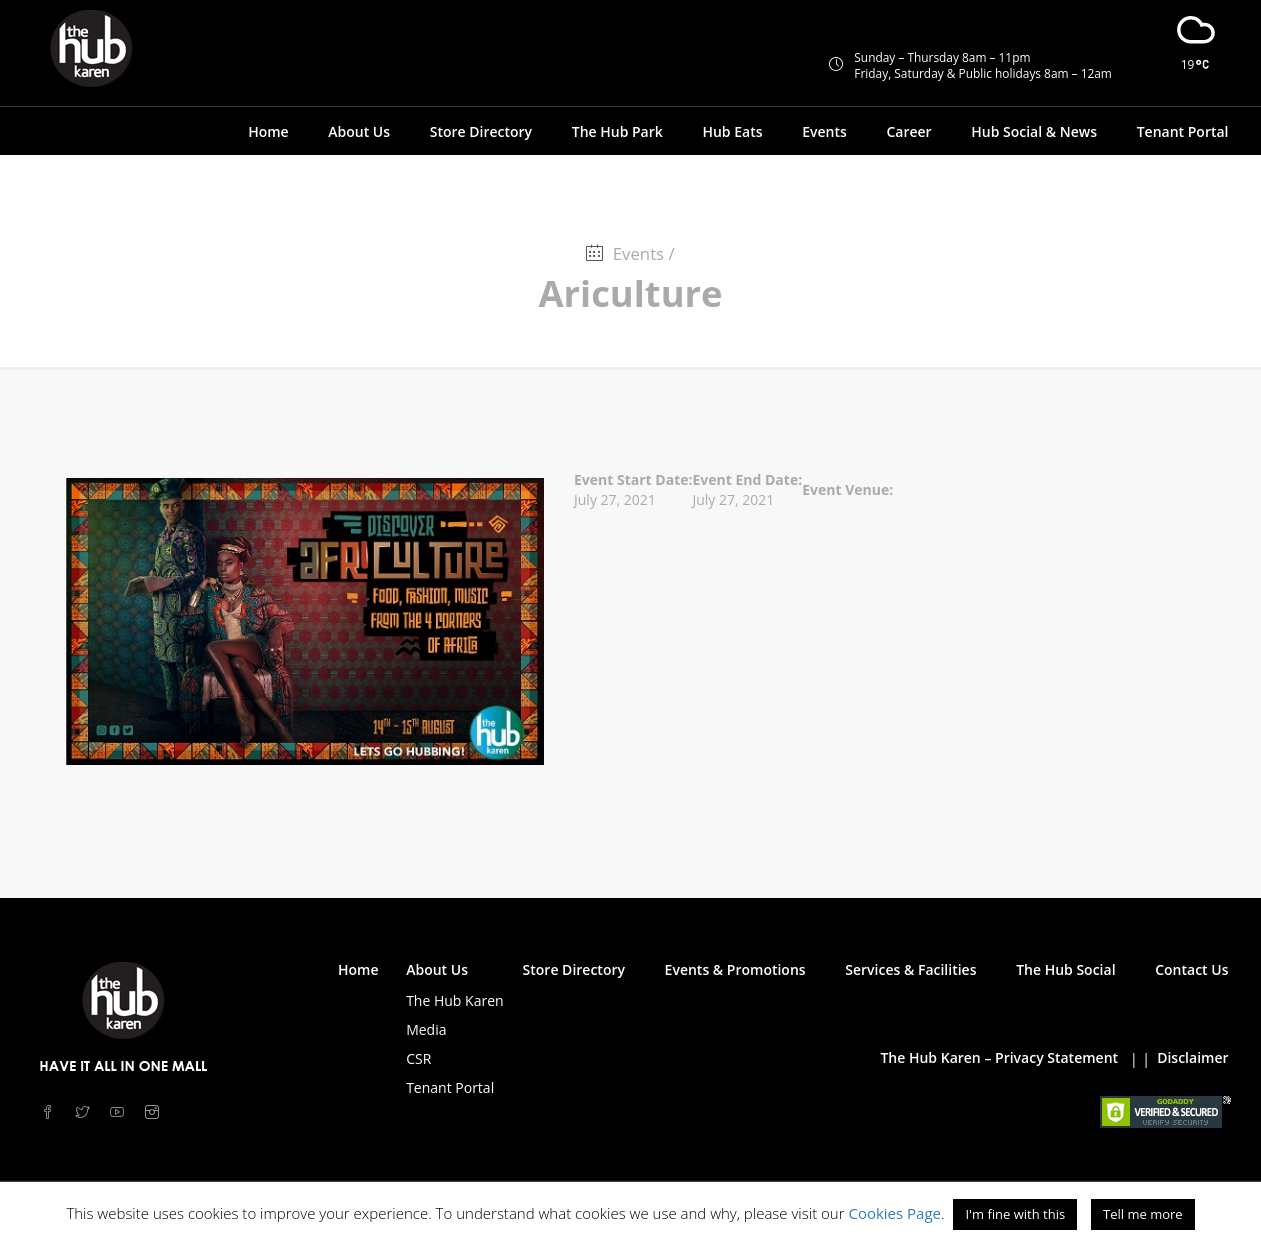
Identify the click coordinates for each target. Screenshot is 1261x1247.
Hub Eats (732, 131)
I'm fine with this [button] (1015, 1214)
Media (426, 1029)
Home (268, 131)
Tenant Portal (1183, 131)
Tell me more (1143, 1214)
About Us (359, 131)
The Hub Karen (454, 1000)
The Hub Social (1065, 969)
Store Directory (481, 131)
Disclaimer (1192, 1057)
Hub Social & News (1034, 131)
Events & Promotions (735, 969)
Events (824, 131)
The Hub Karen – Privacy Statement (999, 1057)
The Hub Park (617, 131)
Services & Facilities (910, 969)
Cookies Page (894, 1213)
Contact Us (1191, 969)
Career (908, 131)
